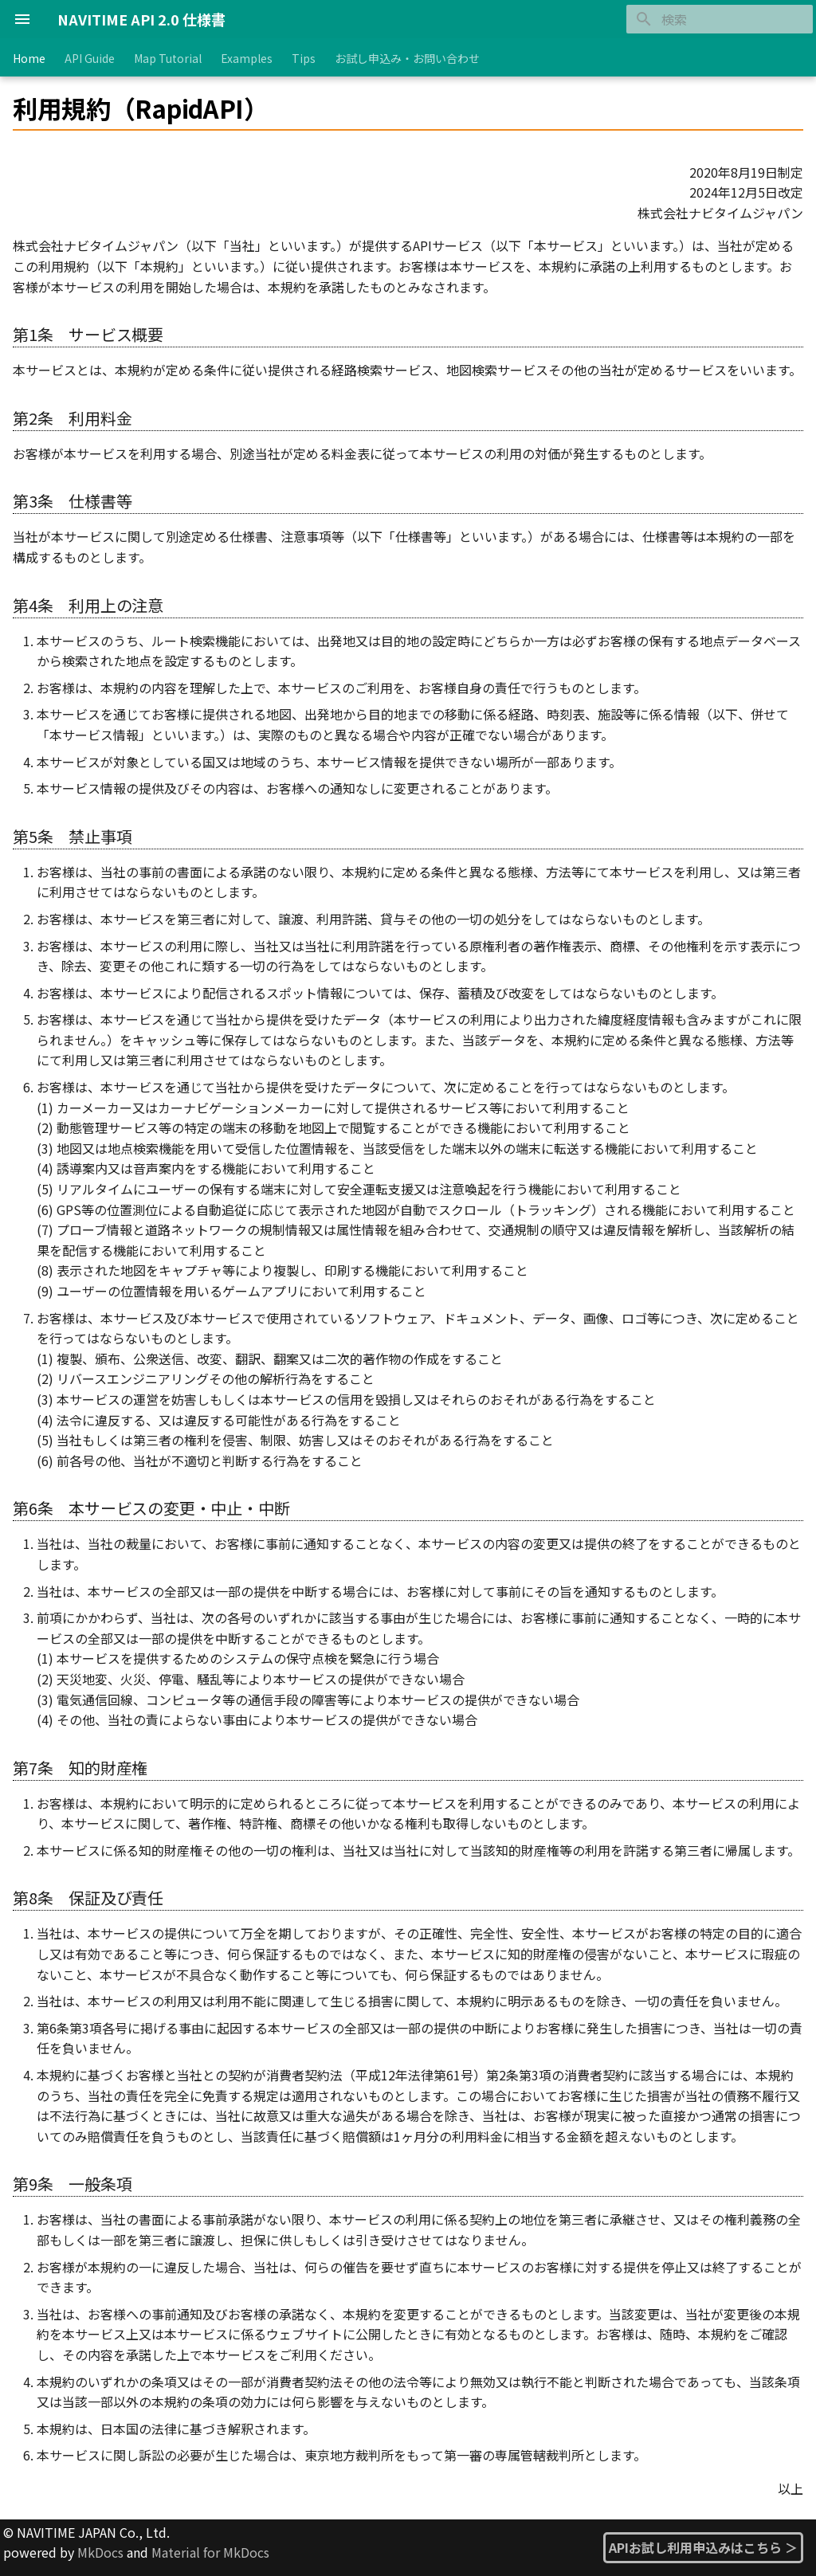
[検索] (719, 19)
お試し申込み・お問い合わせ (407, 58)
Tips (304, 58)
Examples (247, 58)
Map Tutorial (168, 58)
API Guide (90, 58)
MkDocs (100, 2552)
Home (29, 58)
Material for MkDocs (210, 2552)
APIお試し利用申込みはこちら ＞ (703, 2547)
